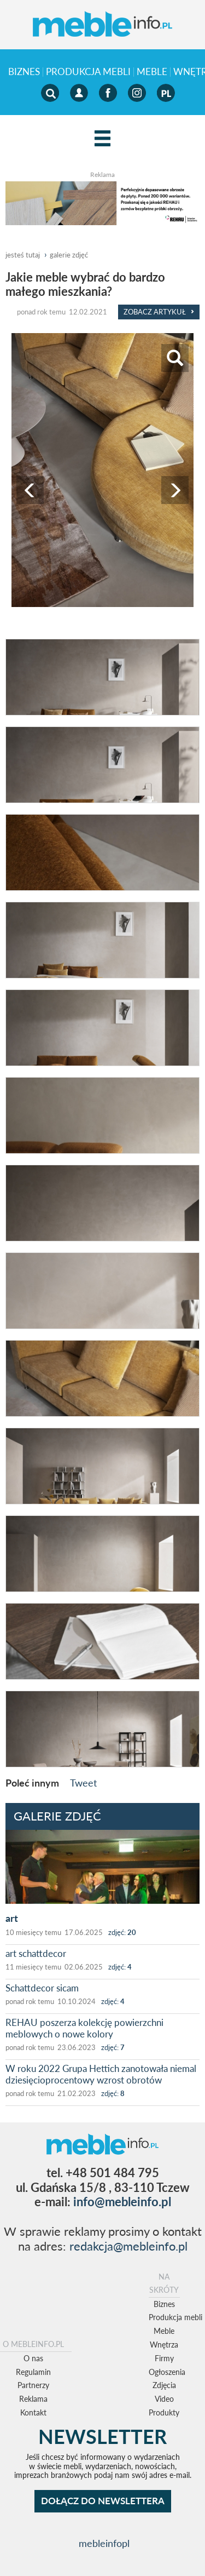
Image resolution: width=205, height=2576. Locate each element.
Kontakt (33, 2412)
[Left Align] (102, 138)
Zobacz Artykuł (159, 311)
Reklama (33, 2398)
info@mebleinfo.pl (122, 2201)
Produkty (164, 2412)
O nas (33, 2358)
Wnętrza (164, 2344)
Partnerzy (33, 2385)
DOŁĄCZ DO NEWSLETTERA (103, 2500)
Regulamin (33, 2372)
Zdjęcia (164, 2385)
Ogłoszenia (167, 2372)
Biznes (24, 72)
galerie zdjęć (69, 254)
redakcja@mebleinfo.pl (128, 2246)
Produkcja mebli (88, 72)
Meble (152, 72)
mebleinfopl (104, 2543)
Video (164, 2398)
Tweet (83, 1783)
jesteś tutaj (22, 254)
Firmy (164, 2358)
